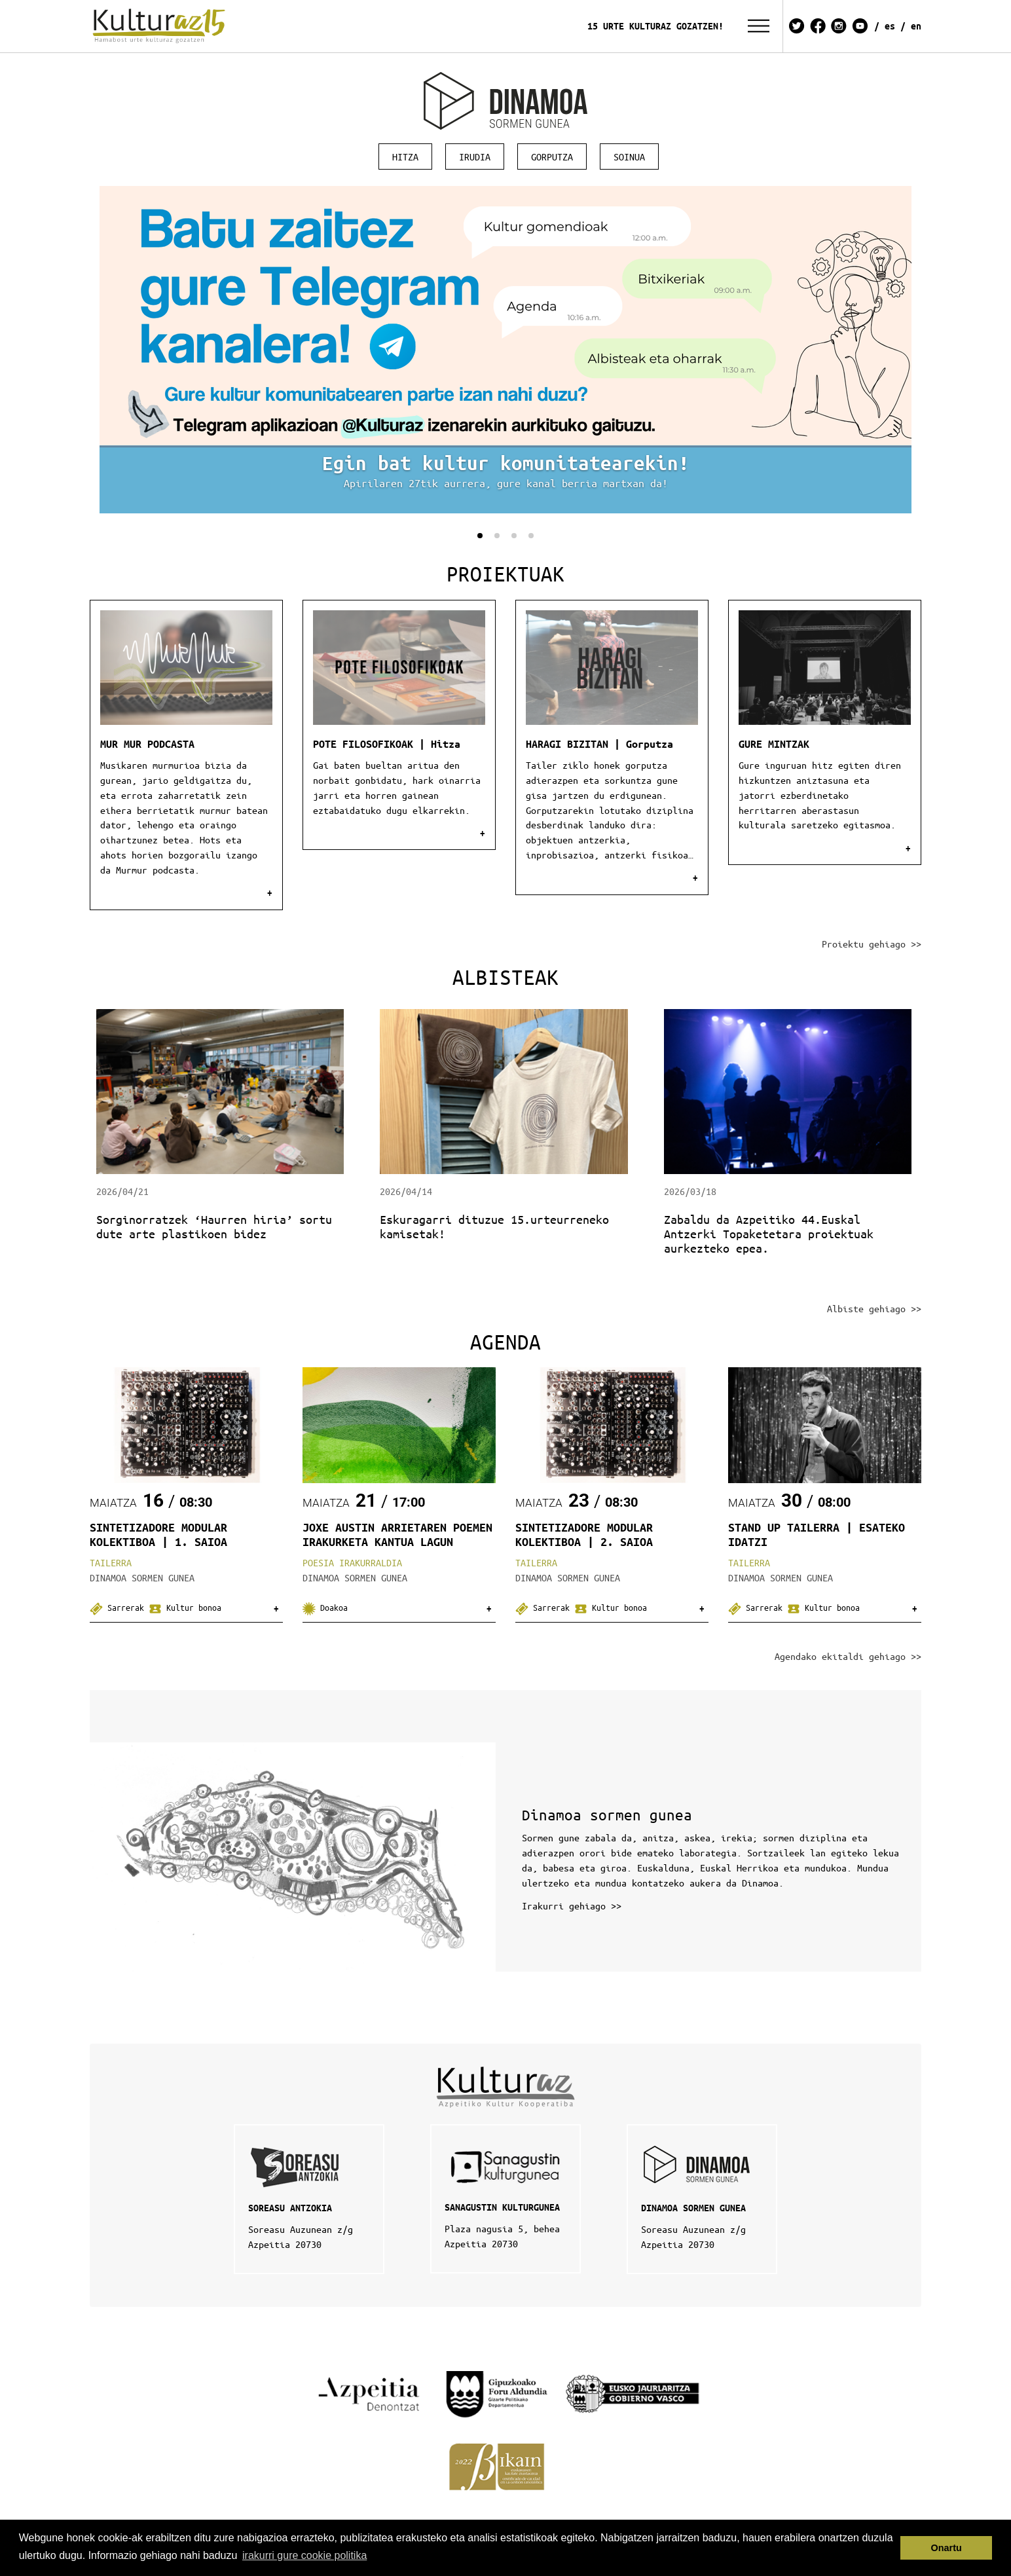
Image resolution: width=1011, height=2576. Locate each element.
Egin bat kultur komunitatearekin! (505, 463)
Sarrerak (119, 1607)
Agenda (505, 1341)
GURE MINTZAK (774, 744)
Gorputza (552, 156)
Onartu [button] (946, 2548)
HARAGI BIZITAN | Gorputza (599, 744)
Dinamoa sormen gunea (607, 1815)
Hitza (405, 156)
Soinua (629, 156)
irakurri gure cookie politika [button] (304, 2555)
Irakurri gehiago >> (571, 1905)
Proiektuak (505, 573)
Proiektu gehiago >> (871, 943)
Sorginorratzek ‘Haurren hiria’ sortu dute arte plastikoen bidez (214, 1226)
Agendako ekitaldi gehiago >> (848, 1656)
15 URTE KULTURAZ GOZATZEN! (655, 25)
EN (916, 25)
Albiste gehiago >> (874, 1308)
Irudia (474, 156)
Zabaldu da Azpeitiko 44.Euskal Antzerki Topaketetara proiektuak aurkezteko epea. (768, 1233)
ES (890, 25)
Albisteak (505, 977)
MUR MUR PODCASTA (147, 744)
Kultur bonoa (185, 1607)
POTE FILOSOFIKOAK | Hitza (386, 744)
